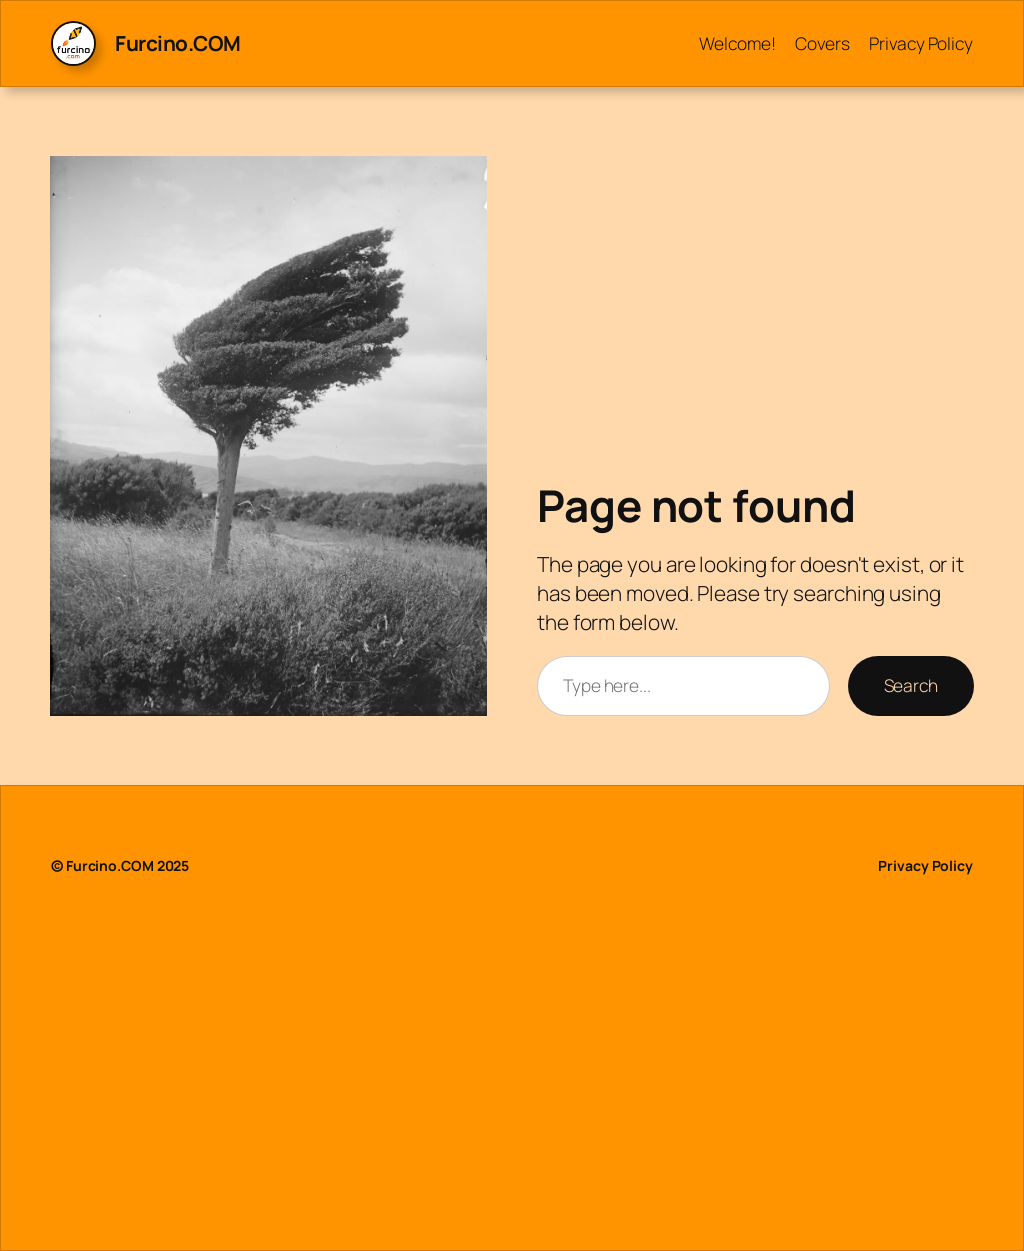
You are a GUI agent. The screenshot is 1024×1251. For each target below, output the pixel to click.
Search (911, 685)
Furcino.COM (178, 43)
